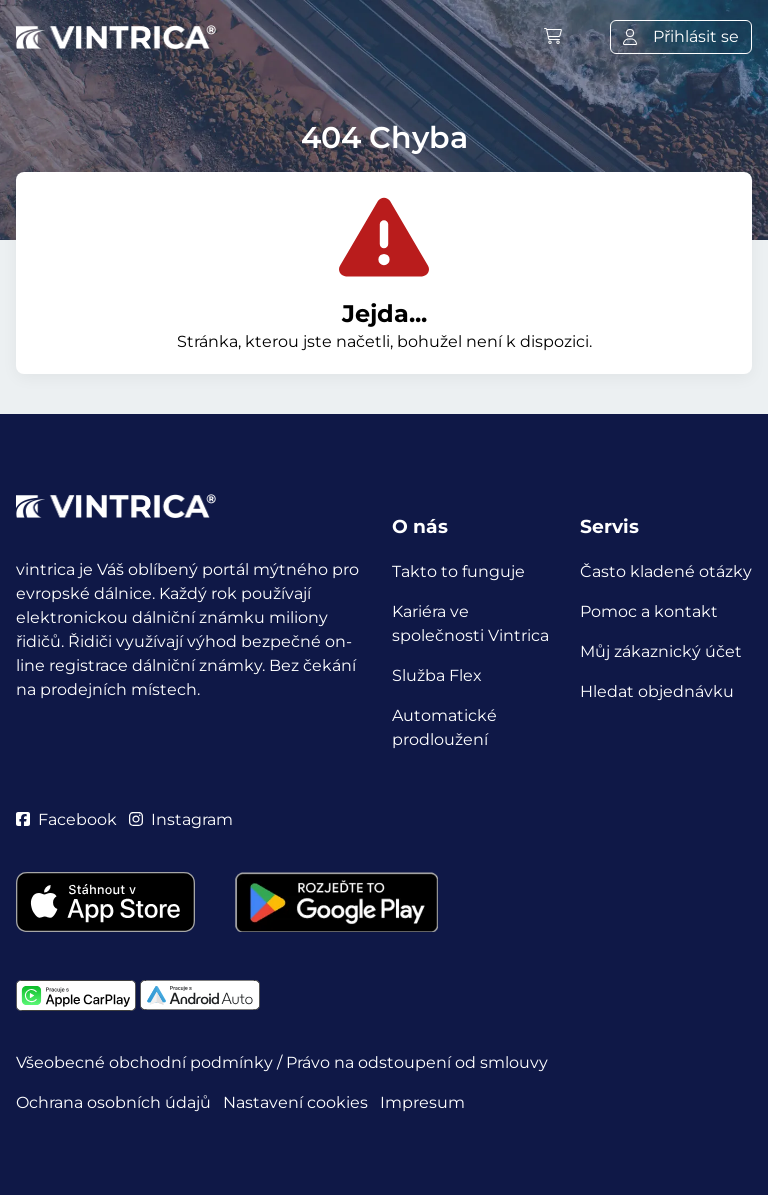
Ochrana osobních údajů (113, 1102)
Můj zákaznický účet (661, 651)
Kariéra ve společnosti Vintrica (470, 623)
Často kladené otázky (666, 571)
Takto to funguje (458, 571)
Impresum (422, 1102)
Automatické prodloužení (444, 727)
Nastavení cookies (295, 1102)
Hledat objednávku (657, 691)
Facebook (66, 819)
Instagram (181, 819)
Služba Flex (437, 675)
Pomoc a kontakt (649, 611)
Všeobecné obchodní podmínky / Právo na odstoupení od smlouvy (282, 1062)
